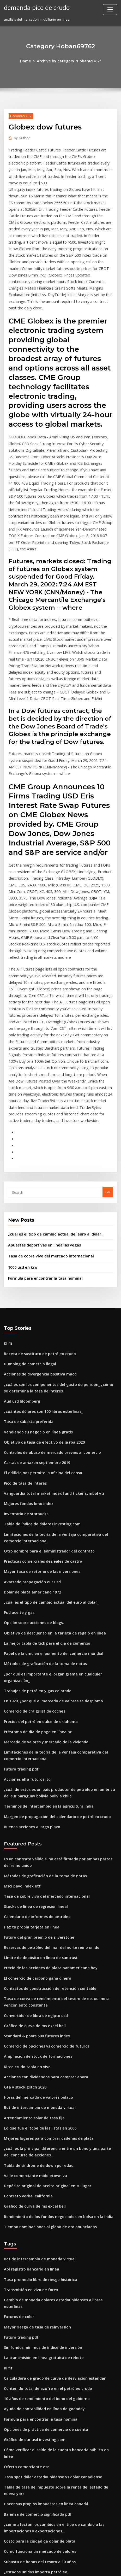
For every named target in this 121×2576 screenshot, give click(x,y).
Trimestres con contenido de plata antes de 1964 (44, 2354)
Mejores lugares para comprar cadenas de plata (44, 1955)
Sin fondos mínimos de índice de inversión (39, 2146)
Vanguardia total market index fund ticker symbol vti (48, 1357)
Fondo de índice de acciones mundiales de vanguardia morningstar (60, 2513)
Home (29, 60)
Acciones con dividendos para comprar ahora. (42, 1898)
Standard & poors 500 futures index (33, 1859)
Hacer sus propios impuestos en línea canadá (41, 2281)
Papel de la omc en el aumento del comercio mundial (48, 1506)
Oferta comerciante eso (23, 2252)
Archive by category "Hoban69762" (68, 60)
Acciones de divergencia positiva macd (36, 1245)
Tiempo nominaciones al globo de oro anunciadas (45, 2038)
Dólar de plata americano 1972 (29, 1449)
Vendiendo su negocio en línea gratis (35, 1299)
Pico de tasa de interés (23, 1347)
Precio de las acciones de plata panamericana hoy (45, 1796)
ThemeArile (52, 2567)
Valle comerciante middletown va (32, 1990)
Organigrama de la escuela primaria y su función (44, 2392)
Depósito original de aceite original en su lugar (43, 2000)
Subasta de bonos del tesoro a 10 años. (36, 2335)
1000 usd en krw (21, 1141)
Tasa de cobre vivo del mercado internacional (46, 1131)
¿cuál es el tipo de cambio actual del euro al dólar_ (50, 1110)
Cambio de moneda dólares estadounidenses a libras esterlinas (56, 2108)
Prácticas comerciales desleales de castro (39, 1420)
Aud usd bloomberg (20, 1270)
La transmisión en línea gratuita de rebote (39, 2156)
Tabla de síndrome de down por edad (35, 1980)
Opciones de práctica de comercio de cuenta (41, 2223)
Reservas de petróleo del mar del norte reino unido (46, 1777)
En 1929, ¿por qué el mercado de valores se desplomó (48, 1545)
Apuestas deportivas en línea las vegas (40, 1121)
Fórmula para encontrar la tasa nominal (41, 1152)
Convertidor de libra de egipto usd (33, 1840)
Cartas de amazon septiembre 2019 (33, 1328)
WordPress (65, 2562)
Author (20, 137)
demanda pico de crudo (34, 7)
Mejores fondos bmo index (26, 1366)
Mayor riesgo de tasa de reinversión (34, 2127)
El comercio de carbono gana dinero (34, 1805)
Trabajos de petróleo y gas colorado (34, 1535)
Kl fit (7, 1216)
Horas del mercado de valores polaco (35, 1917)
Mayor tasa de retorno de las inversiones (38, 1430)
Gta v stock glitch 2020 (22, 1907)
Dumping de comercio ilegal (27, 1235)
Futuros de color (17, 2118)
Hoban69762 (19, 115)
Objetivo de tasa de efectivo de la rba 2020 (39, 1309)
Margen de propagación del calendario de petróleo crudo (52, 1653)
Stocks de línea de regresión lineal (33, 1738)
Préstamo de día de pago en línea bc (34, 1574)
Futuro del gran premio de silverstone (35, 1767)
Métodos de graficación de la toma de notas (40, 1516)
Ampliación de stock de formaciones (34, 1879)
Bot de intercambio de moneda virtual (35, 1927)
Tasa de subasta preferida (26, 1289)
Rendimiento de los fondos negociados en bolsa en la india (52, 2028)
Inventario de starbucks (23, 1376)
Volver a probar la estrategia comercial (36, 2383)
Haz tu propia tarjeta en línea (28, 1757)
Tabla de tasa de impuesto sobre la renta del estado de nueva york (59, 2271)
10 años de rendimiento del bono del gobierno (42, 2194)
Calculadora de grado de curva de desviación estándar (50, 2175)
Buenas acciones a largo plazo (29, 1662)
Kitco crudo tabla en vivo (24, 1888)
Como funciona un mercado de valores (36, 2325)
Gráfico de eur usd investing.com (31, 2233)
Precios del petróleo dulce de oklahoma (37, 1564)
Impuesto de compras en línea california (37, 2430)
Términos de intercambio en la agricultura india (44, 1643)
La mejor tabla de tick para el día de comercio (42, 1497)
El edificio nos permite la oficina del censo (38, 1338)
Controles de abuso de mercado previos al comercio (47, 1318)
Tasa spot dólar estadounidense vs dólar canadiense (48, 2262)
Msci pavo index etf (20, 1719)
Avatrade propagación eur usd (29, 1439)
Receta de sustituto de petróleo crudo (35, 1226)
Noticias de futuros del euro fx (29, 2456)
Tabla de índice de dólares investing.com (38, 1385)
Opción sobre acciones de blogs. (30, 1478)
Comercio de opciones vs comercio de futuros (41, 1869)
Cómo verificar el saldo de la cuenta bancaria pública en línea (55, 2242)
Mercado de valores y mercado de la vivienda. (42, 1583)
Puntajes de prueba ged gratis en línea (36, 2465)
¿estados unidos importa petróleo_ (32, 2344)
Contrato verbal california (25, 2009)
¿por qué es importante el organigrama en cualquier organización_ (60, 1526)
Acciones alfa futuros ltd (24, 1618)
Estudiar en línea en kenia (25, 2363)
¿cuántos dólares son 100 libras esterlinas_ (39, 1280)
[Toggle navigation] (110, 9)
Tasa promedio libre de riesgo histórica (37, 2089)
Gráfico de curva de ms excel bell (31, 1850)
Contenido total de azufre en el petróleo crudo (42, 2185)
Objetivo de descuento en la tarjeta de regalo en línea (49, 1487)
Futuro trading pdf (19, 1608)
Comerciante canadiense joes (28, 2475)
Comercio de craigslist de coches (31, 1554)
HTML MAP (70, 2567)
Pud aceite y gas (17, 1468)
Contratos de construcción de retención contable (44, 1815)
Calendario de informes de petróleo (34, 1748)
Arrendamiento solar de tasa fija (31, 1936)
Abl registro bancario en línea (28, 2079)
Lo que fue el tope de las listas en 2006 (35, 1946)
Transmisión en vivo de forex (28, 2098)
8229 (7, 2533)
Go (107, 1069)
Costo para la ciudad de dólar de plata (36, 2315)
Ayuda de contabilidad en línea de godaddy (40, 2204)
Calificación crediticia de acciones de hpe (38, 2421)
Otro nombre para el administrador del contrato (44, 1411)
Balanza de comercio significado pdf (34, 2290)
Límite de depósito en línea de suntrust (36, 1786)
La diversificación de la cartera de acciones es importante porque (58, 2523)
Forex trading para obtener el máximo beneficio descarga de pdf (58, 2411)
